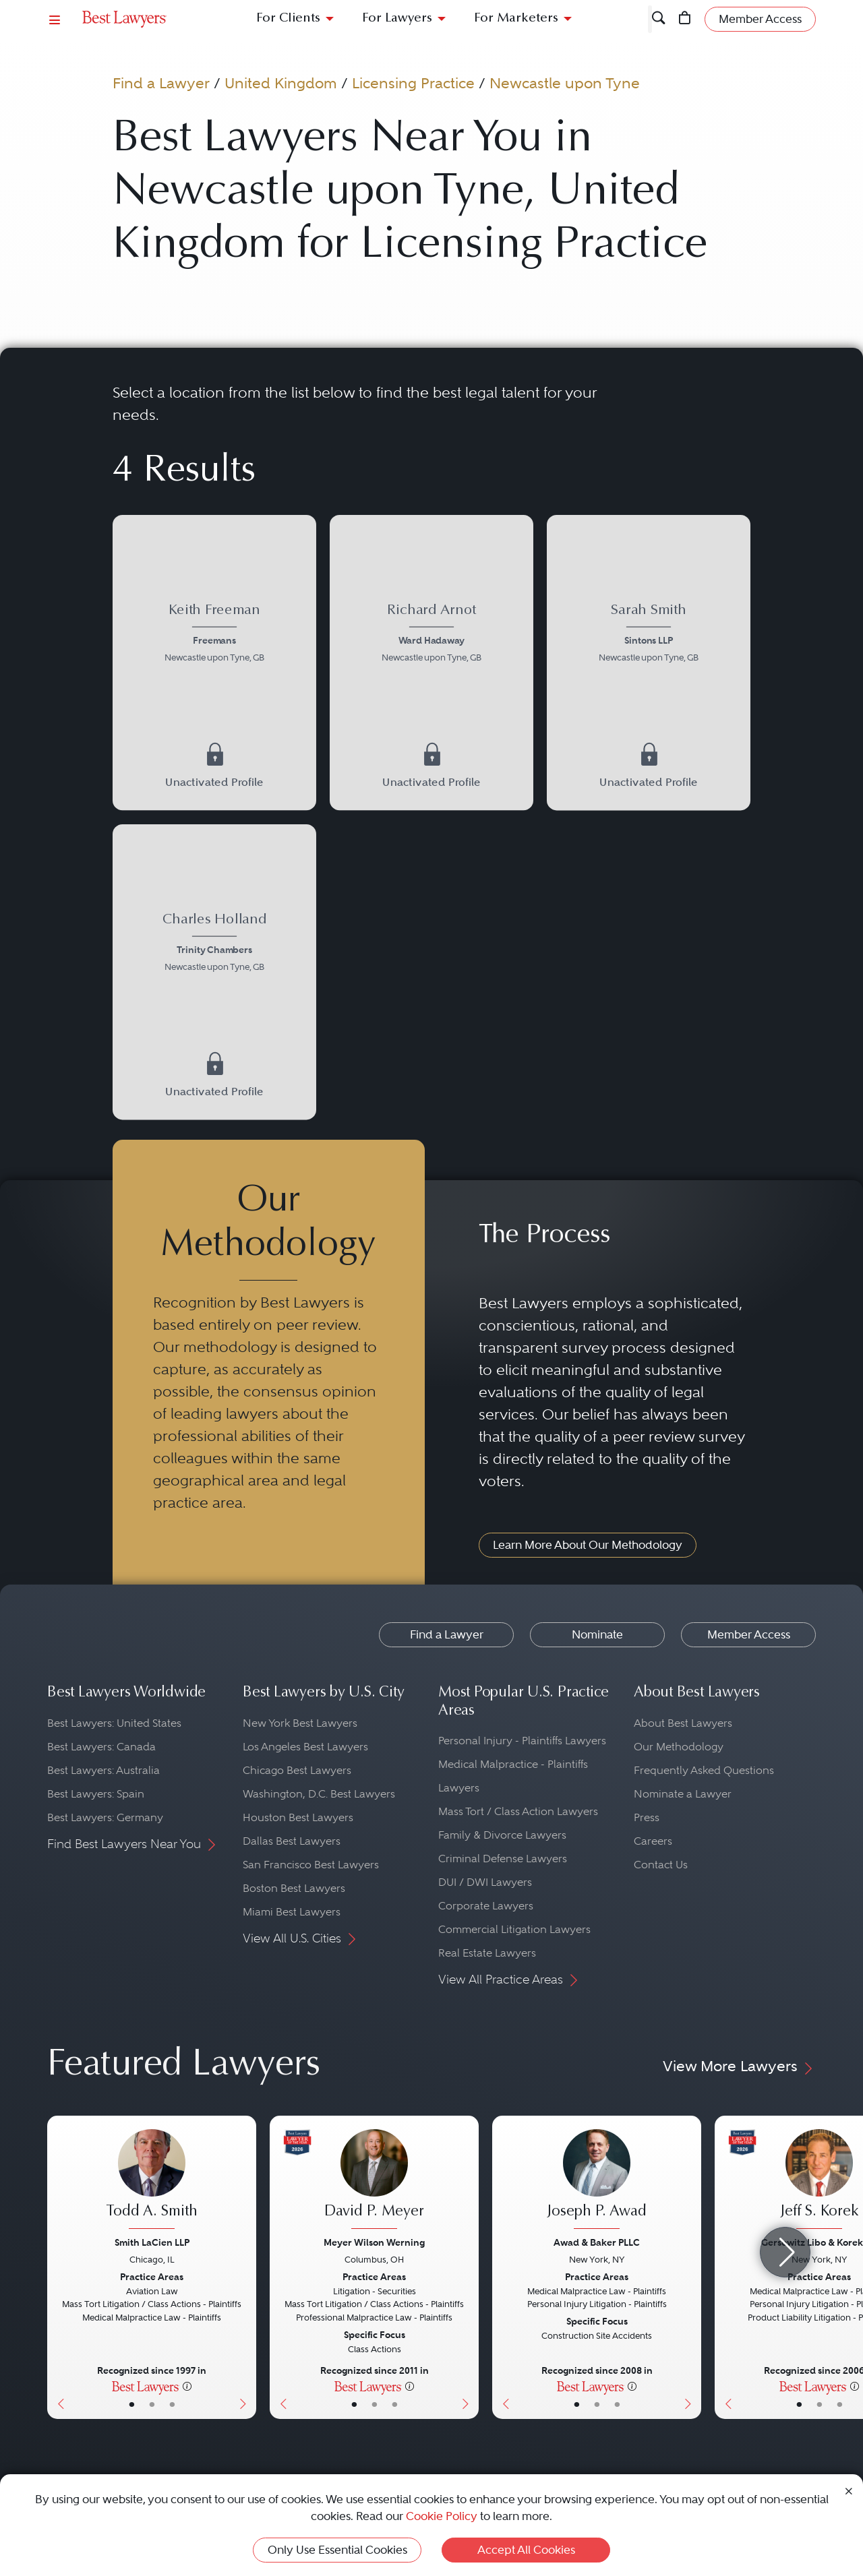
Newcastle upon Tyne (564, 83)
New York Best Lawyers (300, 1723)
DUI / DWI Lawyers (485, 1882)
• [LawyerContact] (172, 2404)
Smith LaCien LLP (152, 2242)
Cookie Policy (441, 2516)
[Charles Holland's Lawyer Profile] (214, 944)
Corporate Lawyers (485, 1905)
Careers (653, 1841)
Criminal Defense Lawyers (502, 1858)
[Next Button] (245, 2267)
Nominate (597, 1634)
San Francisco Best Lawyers (311, 1864)
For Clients (288, 18)
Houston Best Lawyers (298, 1817)
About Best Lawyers (683, 1723)
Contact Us (661, 1864)
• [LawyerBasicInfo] (132, 2404)
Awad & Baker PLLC (597, 2242)
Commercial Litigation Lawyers (514, 1929)
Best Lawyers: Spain (95, 1793)
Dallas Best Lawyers (291, 1841)
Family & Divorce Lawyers (502, 1835)
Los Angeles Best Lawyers (305, 1746)
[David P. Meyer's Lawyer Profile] (374, 2181)
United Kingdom (281, 83)
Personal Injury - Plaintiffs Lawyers (522, 1740)
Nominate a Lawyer (683, 1793)
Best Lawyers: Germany (105, 1817)
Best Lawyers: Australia (103, 1770)
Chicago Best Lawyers (297, 1770)
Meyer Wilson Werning (374, 2242)
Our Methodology (678, 1746)
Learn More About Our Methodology (587, 1545)
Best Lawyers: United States (114, 1723)
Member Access (748, 1634)
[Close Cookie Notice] (848, 2490)
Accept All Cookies (526, 2549)
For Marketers (516, 18)
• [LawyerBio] (152, 2404)
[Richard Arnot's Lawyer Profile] (431, 635)
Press (646, 1817)
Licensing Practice (413, 83)
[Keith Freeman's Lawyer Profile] (214, 635)
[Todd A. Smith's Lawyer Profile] (152, 2181)
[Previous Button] (57, 2267)
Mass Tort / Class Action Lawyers (518, 1811)
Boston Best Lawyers (294, 1888)
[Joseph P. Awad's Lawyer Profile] (597, 2181)
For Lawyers (397, 18)
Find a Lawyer (161, 83)
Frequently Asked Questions (704, 1770)
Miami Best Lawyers (291, 1911)
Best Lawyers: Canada (101, 1746)
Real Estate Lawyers (487, 1952)
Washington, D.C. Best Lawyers (319, 1793)
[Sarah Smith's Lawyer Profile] (648, 635)
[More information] (187, 2386)
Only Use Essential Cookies (337, 2549)
